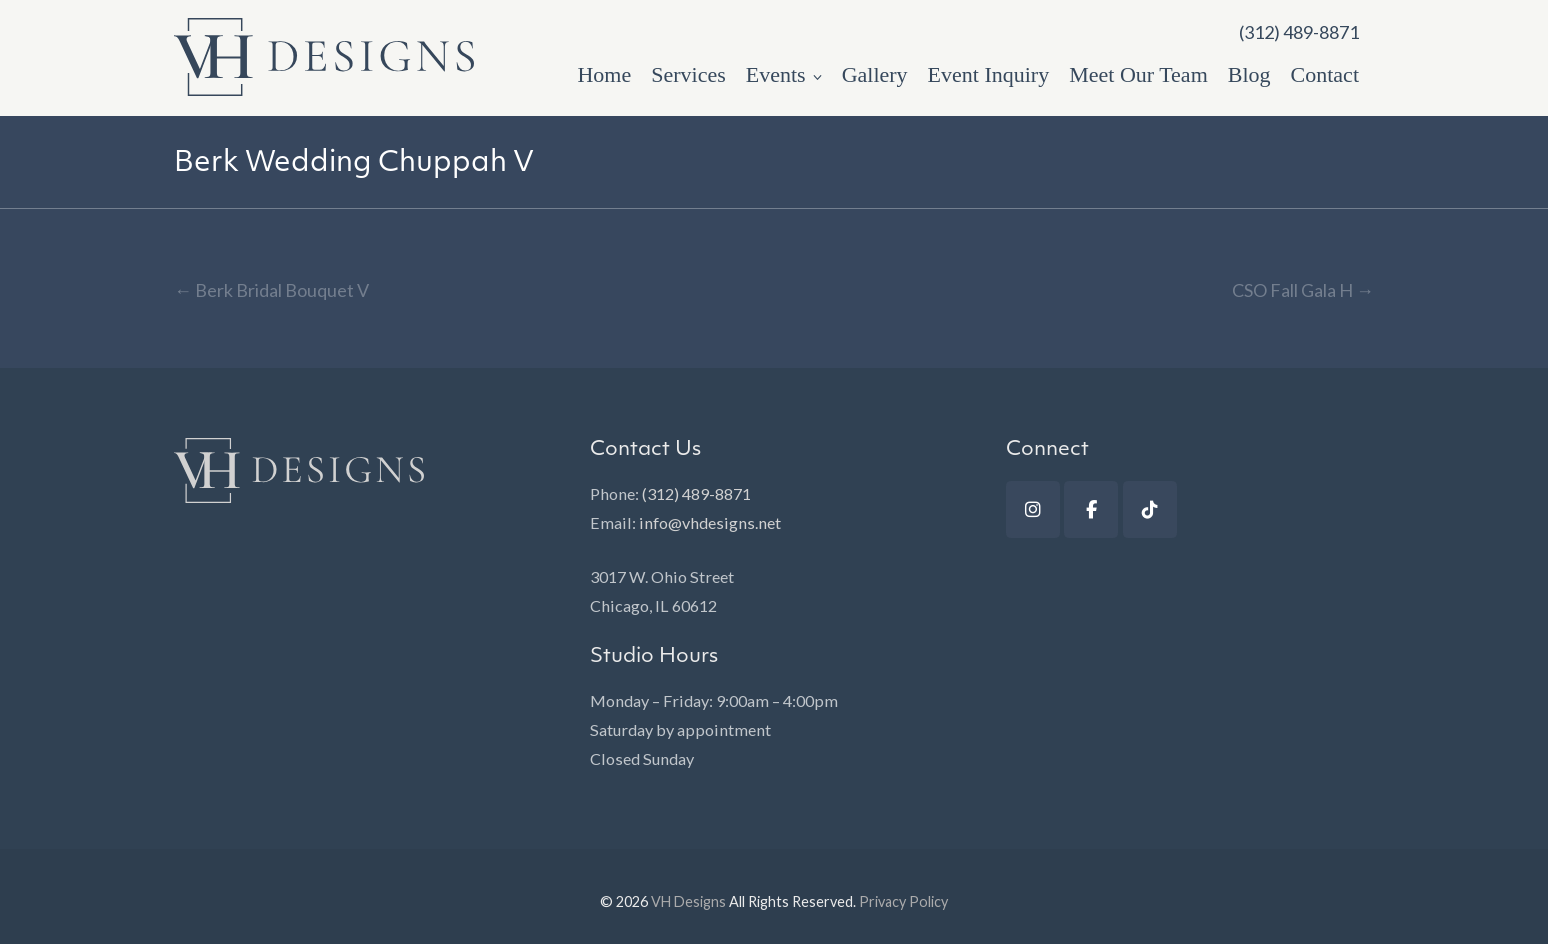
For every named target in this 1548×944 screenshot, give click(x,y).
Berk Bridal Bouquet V (271, 290)
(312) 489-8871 (696, 493)
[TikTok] (1150, 509)
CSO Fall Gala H (1303, 290)
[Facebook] (1091, 509)
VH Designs (688, 901)
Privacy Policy (903, 901)
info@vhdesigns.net (710, 522)
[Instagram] (1033, 509)
